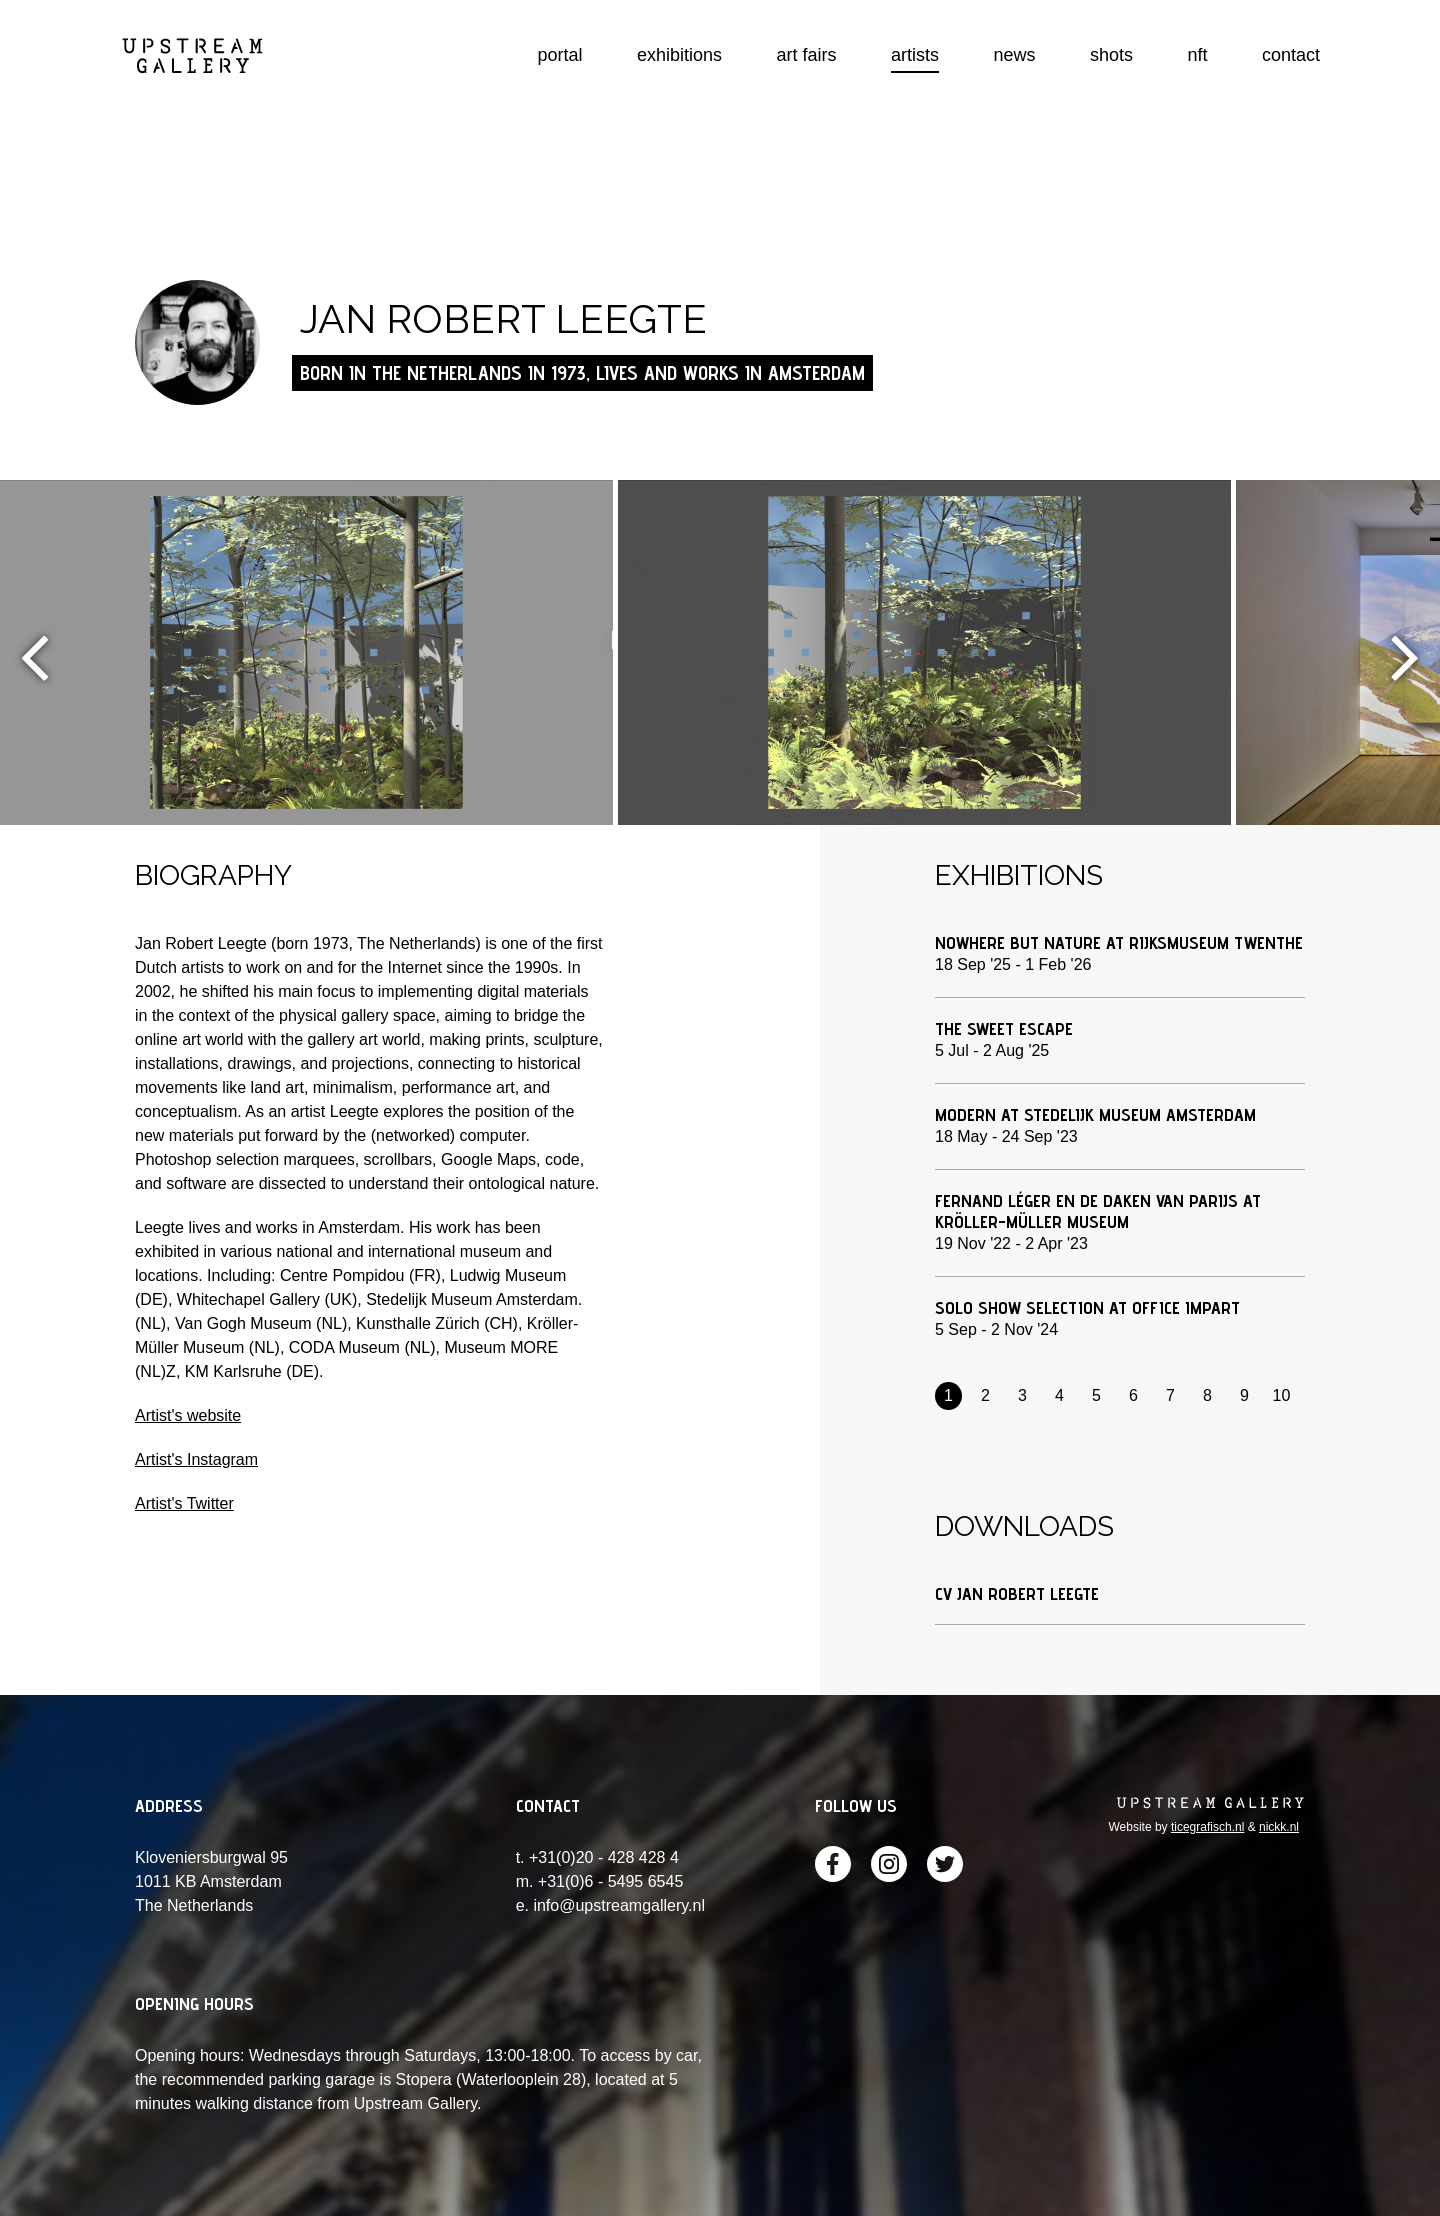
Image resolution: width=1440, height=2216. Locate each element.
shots (1111, 55)
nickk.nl (1279, 1827)
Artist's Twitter (184, 1503)
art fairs (807, 55)
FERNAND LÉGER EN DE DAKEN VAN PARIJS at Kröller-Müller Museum (1098, 1211)
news (1015, 55)
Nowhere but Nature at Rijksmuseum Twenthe (1119, 942)
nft (1197, 55)
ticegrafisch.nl (1207, 1827)
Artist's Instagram (196, 1459)
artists (915, 55)
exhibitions (679, 55)
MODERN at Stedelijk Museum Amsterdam (1095, 1114)
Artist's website (188, 1415)
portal (560, 55)
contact (1291, 55)
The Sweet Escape (1004, 1028)
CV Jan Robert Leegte (1017, 1593)
